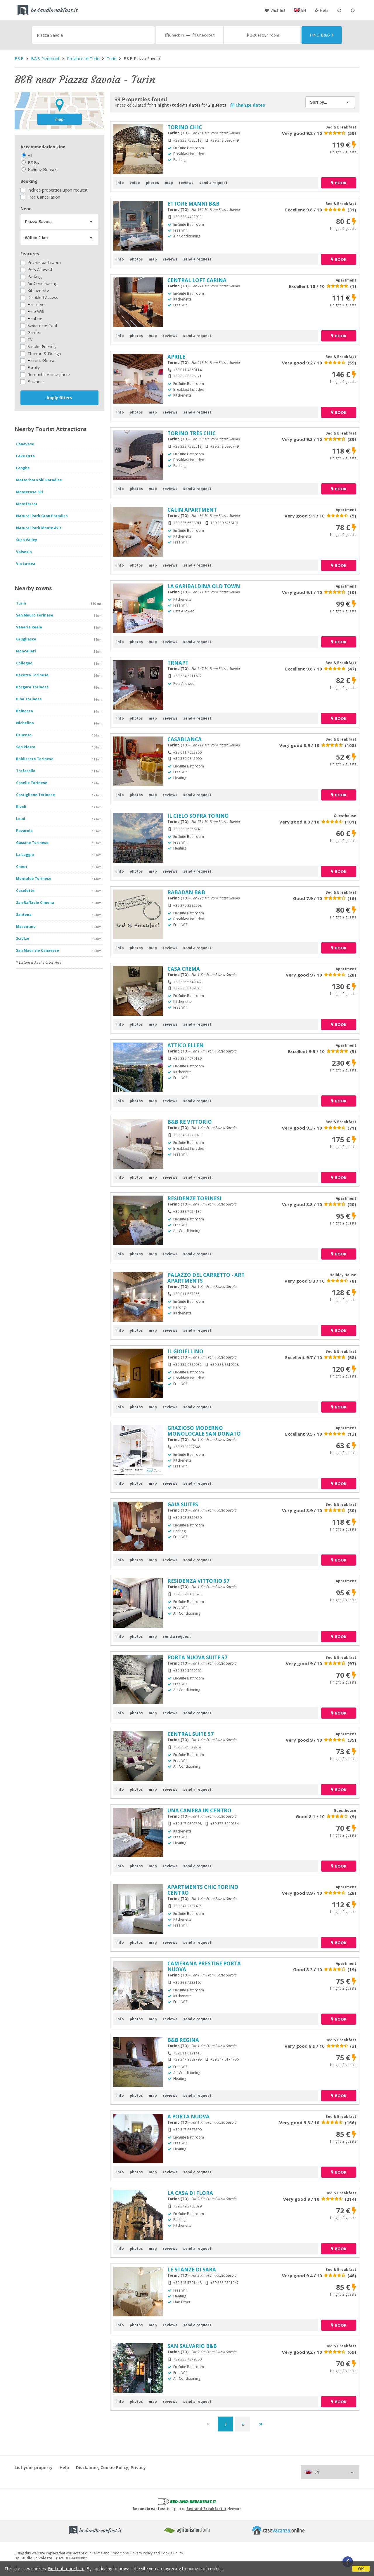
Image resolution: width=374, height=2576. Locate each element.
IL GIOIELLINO (185, 1351)
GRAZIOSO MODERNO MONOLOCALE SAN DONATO (204, 1431)
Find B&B (322, 35)
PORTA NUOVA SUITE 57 (197, 1657)
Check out (203, 35)
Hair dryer (33, 304)
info (120, 182)
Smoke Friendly (38, 346)
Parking (30, 276)
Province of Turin (83, 58)
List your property (34, 2467)
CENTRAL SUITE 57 (190, 1734)
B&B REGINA (183, 2040)
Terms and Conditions (110, 2553)
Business (32, 381)
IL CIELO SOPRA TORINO (198, 815)
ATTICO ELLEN (185, 1045)
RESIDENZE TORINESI (194, 1198)
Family (30, 367)
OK (361, 2568)
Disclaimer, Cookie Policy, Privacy (111, 2467)
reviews (186, 182)
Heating (31, 318)
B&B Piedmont (45, 58)
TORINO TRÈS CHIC (191, 433)
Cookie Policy (172, 2553)
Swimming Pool (38, 325)
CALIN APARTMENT (192, 509)
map (59, 119)
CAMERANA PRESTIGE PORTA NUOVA (204, 1966)
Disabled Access (39, 297)
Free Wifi (32, 311)
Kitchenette (34, 290)
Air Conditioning (38, 283)
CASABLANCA (184, 739)
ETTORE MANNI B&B (193, 203)
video (135, 182)
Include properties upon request (54, 190)
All (27, 155)
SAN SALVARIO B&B (192, 2346)
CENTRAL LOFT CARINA (196, 280)
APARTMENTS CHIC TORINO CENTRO (202, 1890)
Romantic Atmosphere (45, 374)
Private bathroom (40, 262)
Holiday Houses (39, 169)
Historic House (37, 360)
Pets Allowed (36, 269)
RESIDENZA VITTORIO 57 (198, 1581)
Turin (111, 58)
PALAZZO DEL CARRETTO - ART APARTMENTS (206, 1278)
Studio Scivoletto (36, 2558)
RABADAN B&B (186, 892)
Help (321, 10)
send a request (213, 182)
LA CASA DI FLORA (190, 2193)
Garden (30, 332)
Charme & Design (40, 353)
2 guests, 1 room (262, 35)
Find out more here (66, 2568)
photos (152, 182)
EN (303, 10)
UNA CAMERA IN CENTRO (199, 1810)
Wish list (275, 10)
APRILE (176, 356)
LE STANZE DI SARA (191, 2269)
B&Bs (30, 162)
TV (26, 339)
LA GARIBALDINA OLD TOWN (203, 586)
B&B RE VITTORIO (189, 1121)
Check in (174, 35)
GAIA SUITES (182, 1504)
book (338, 182)
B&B (19, 58)
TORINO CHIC (184, 127)
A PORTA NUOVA (188, 2116)
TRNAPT (177, 662)
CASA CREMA (183, 968)
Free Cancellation (40, 197)
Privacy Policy (141, 2553)
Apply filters (59, 397)
